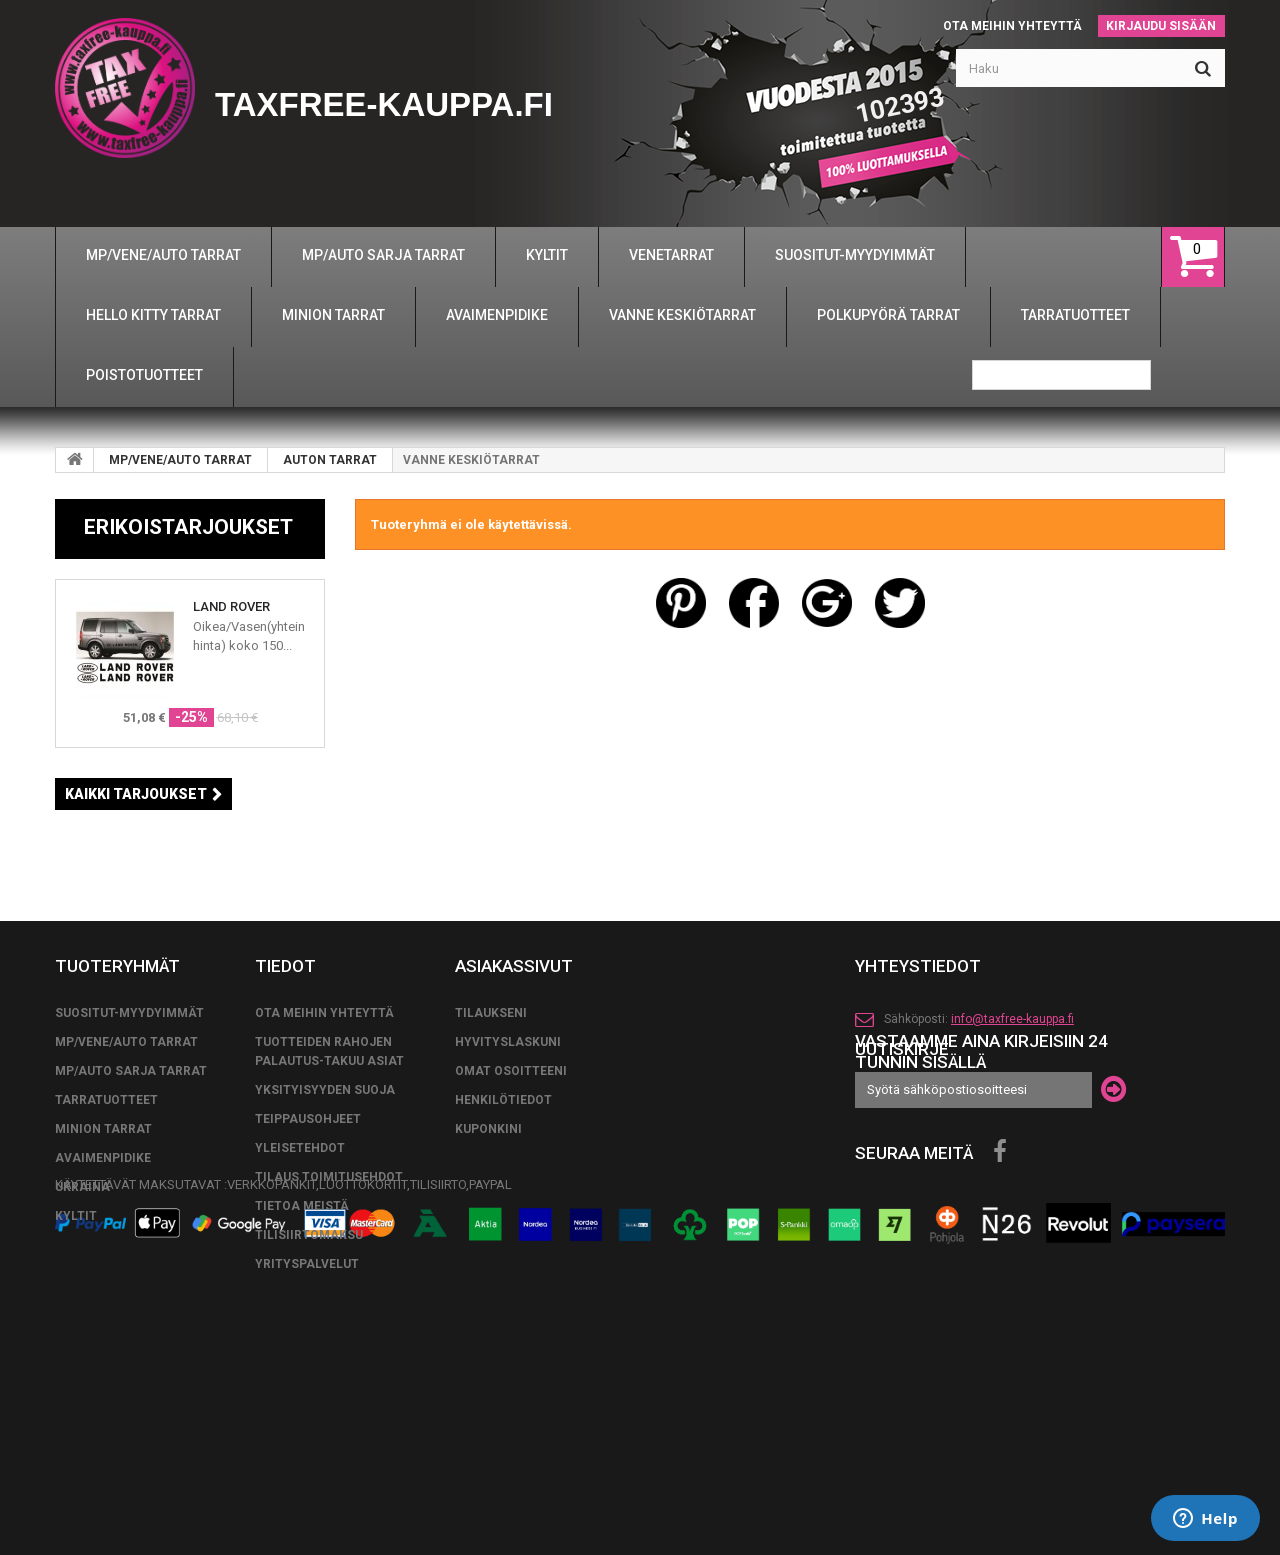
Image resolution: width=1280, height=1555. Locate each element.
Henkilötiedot (503, 1242)
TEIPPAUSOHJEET (308, 1261)
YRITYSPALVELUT (307, 1406)
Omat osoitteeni (511, 1213)
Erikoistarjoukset (188, 527)
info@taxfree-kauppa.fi (1012, 1161)
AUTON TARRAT (330, 460)
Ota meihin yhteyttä (1012, 26)
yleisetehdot (300, 1290)
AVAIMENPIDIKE (103, 1300)
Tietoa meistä (302, 1348)
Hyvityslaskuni (508, 1184)
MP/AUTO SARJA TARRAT (131, 1213)
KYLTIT (76, 1358)
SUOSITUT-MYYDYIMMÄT (129, 1155)
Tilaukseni (491, 1155)
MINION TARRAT (103, 1271)
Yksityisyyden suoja (325, 1232)
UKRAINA (82, 1329)
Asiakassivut (514, 1108)
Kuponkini (488, 1271)
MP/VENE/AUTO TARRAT (180, 460)
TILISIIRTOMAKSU (309, 1377)
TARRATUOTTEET (106, 1242)
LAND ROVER (231, 606)
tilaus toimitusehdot (329, 1319)
